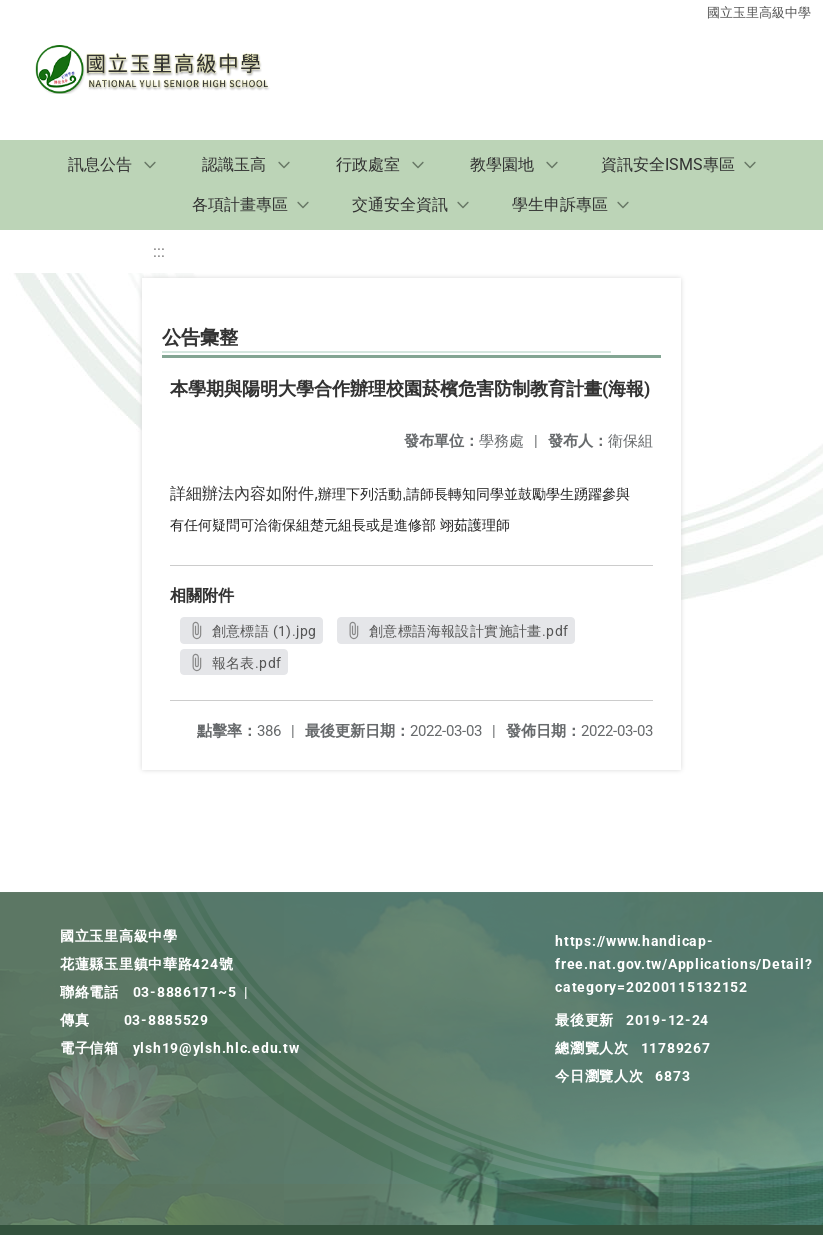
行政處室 (368, 164)
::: (159, 251)
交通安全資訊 (400, 204)
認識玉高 (234, 164)
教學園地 (502, 164)
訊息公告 (100, 164)
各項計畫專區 (240, 204)
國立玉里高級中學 (759, 12)
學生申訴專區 (560, 204)
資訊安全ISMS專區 (668, 164)
